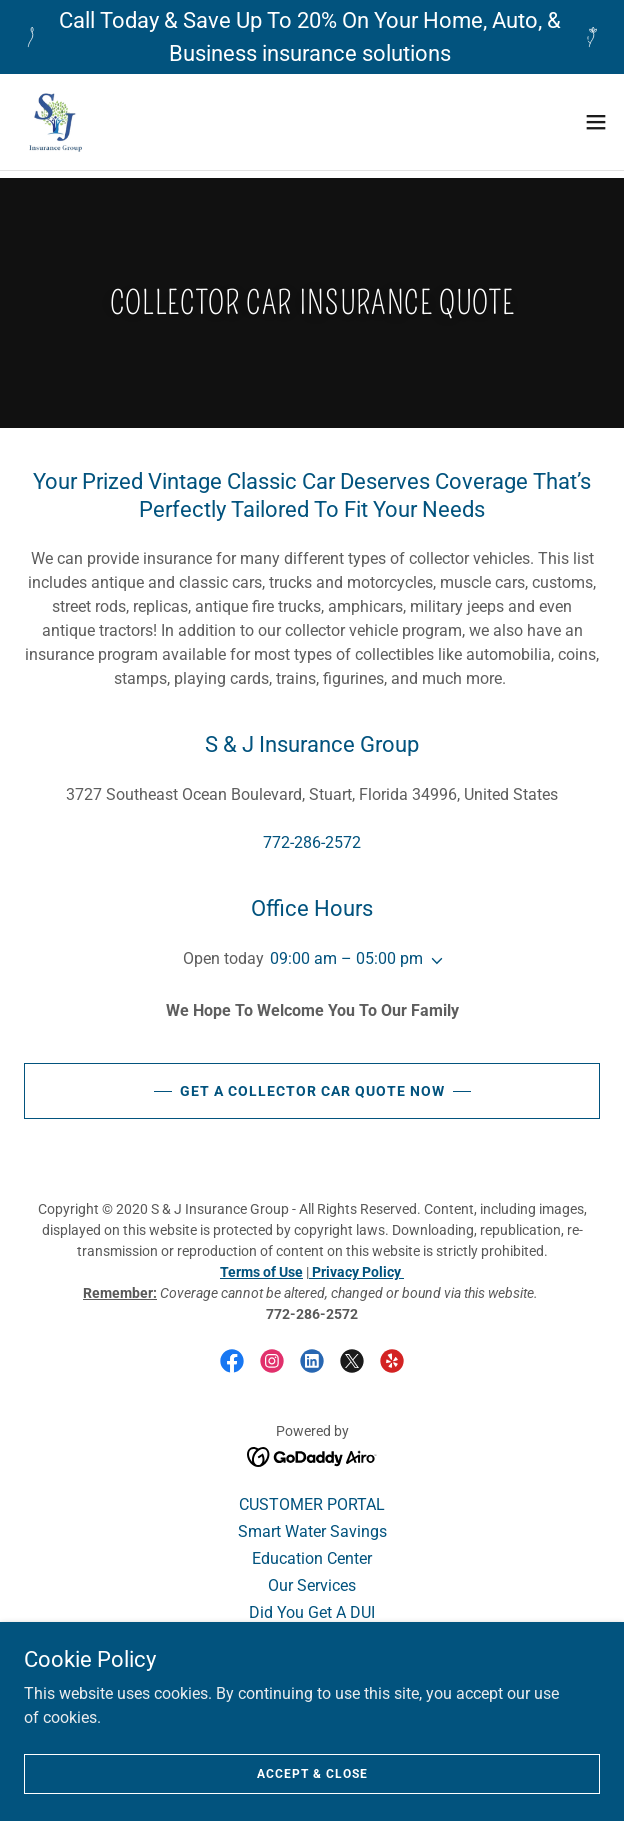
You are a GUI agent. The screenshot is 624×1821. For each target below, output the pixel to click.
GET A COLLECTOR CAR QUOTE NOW (312, 1091)
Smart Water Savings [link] (312, 1531)
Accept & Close (312, 1773)
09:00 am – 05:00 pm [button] (346, 958)
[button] (596, 122)
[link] (55, 122)
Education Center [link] (312, 1558)
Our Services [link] (312, 1585)
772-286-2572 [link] (312, 842)
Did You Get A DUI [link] (312, 1612)
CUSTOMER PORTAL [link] (312, 1504)
